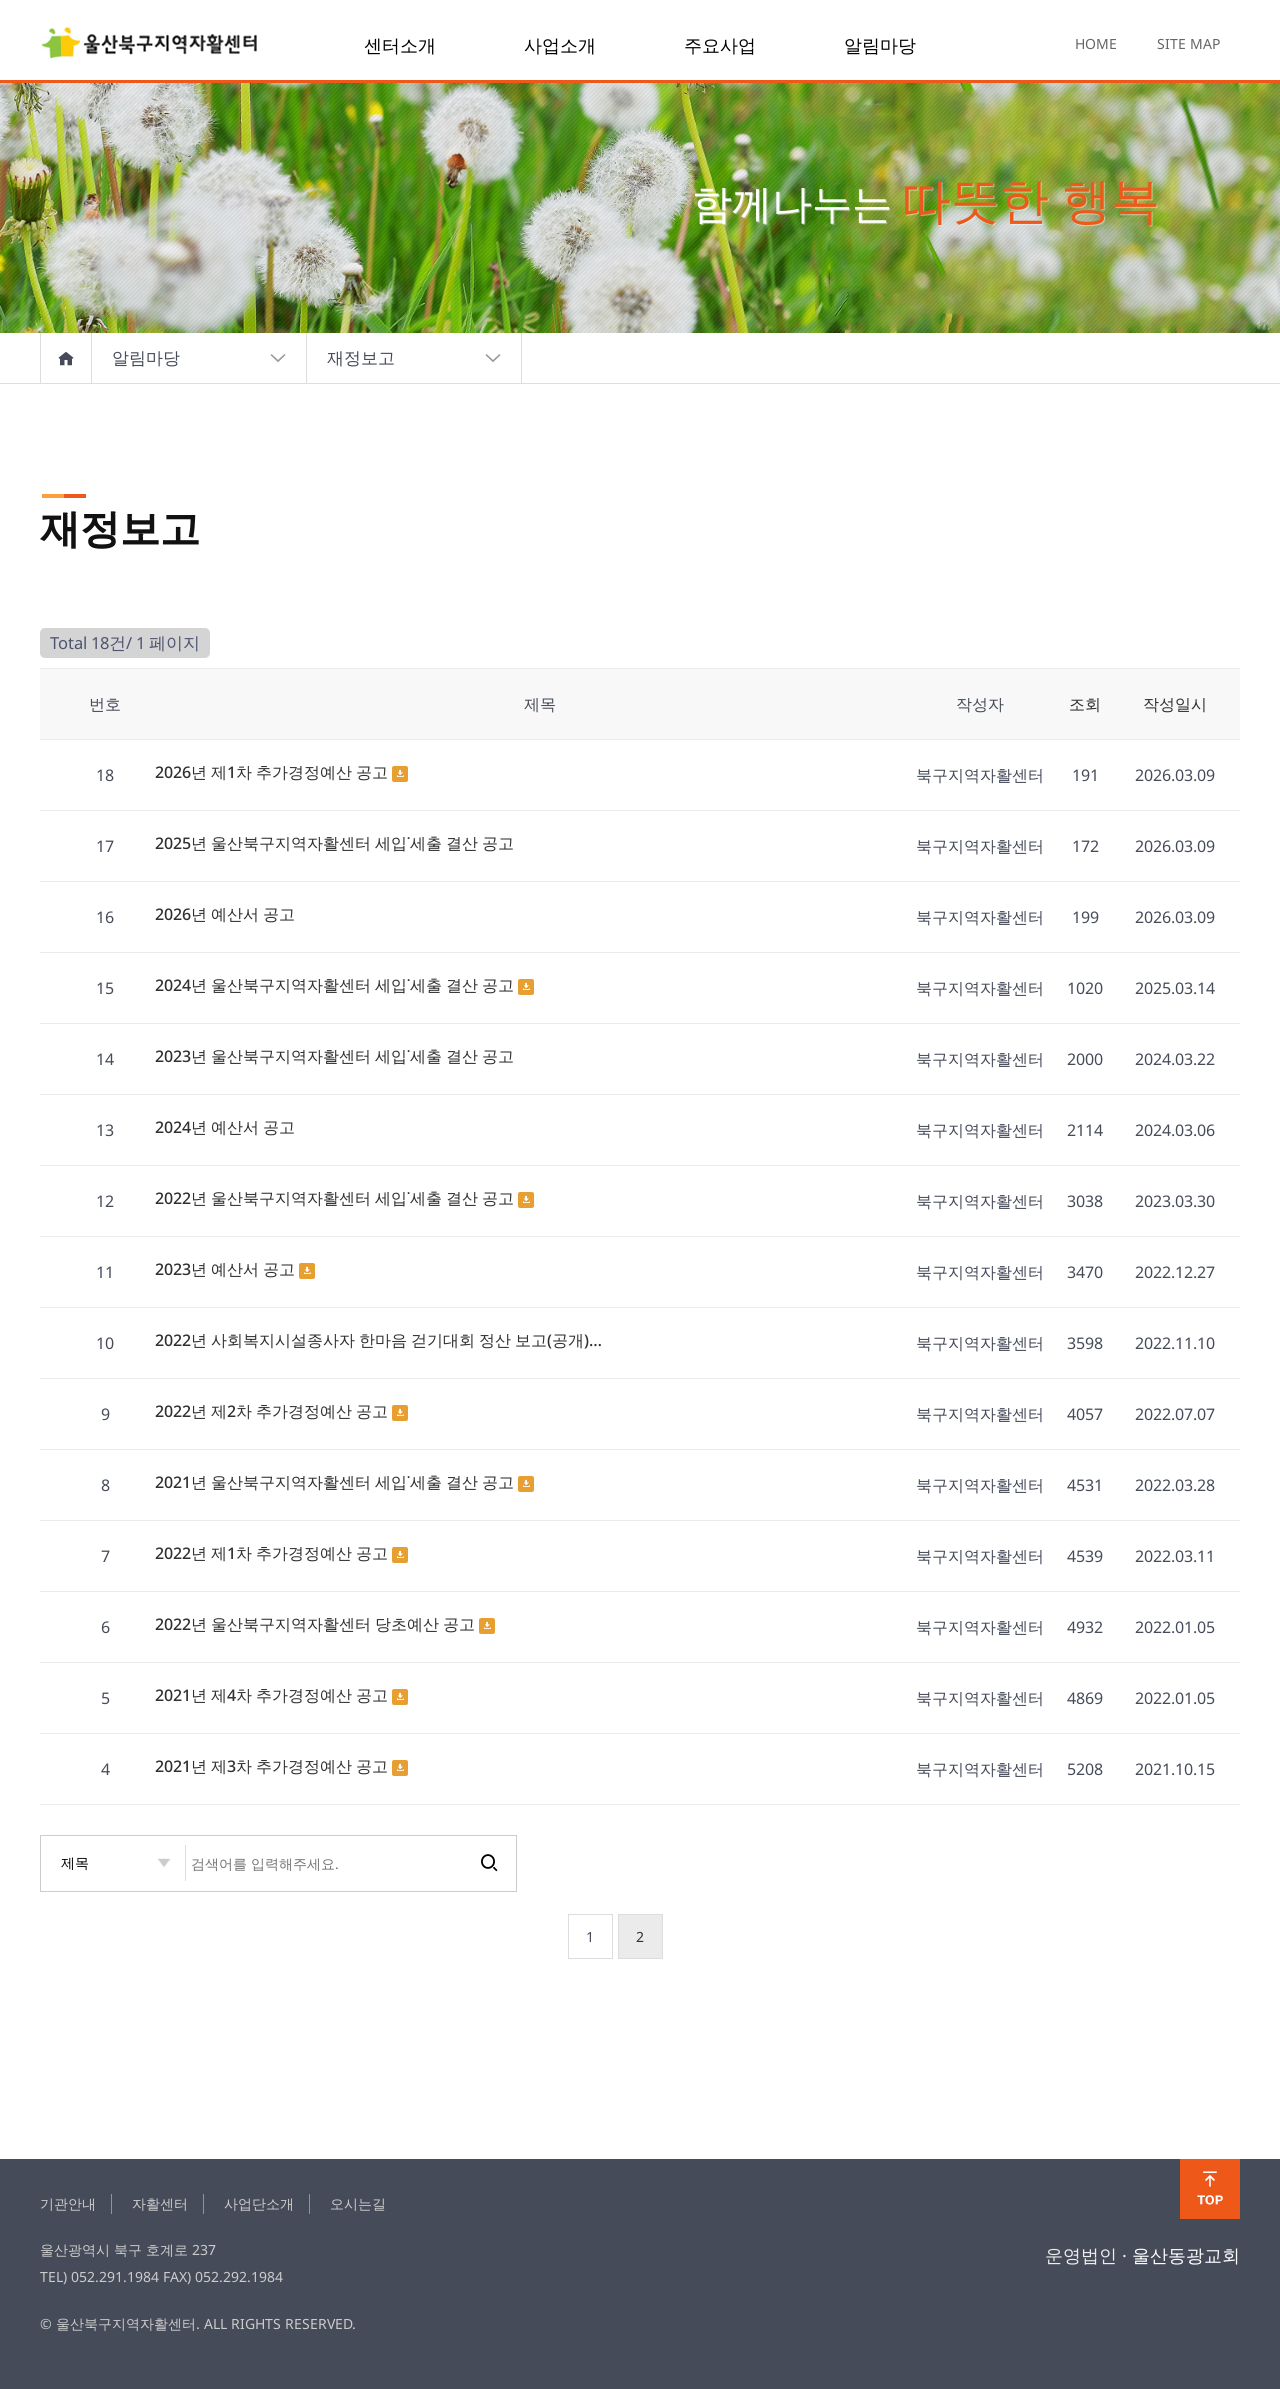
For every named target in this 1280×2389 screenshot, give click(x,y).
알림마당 (880, 45)
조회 (1085, 704)
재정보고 (414, 358)
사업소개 (560, 45)
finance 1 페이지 (150, 45)
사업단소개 (259, 2203)
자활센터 (160, 2203)
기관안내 (68, 2203)
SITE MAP (1188, 43)
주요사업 (720, 45)
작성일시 (1175, 704)
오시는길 (358, 2203)
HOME (1096, 43)
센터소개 (400, 45)
